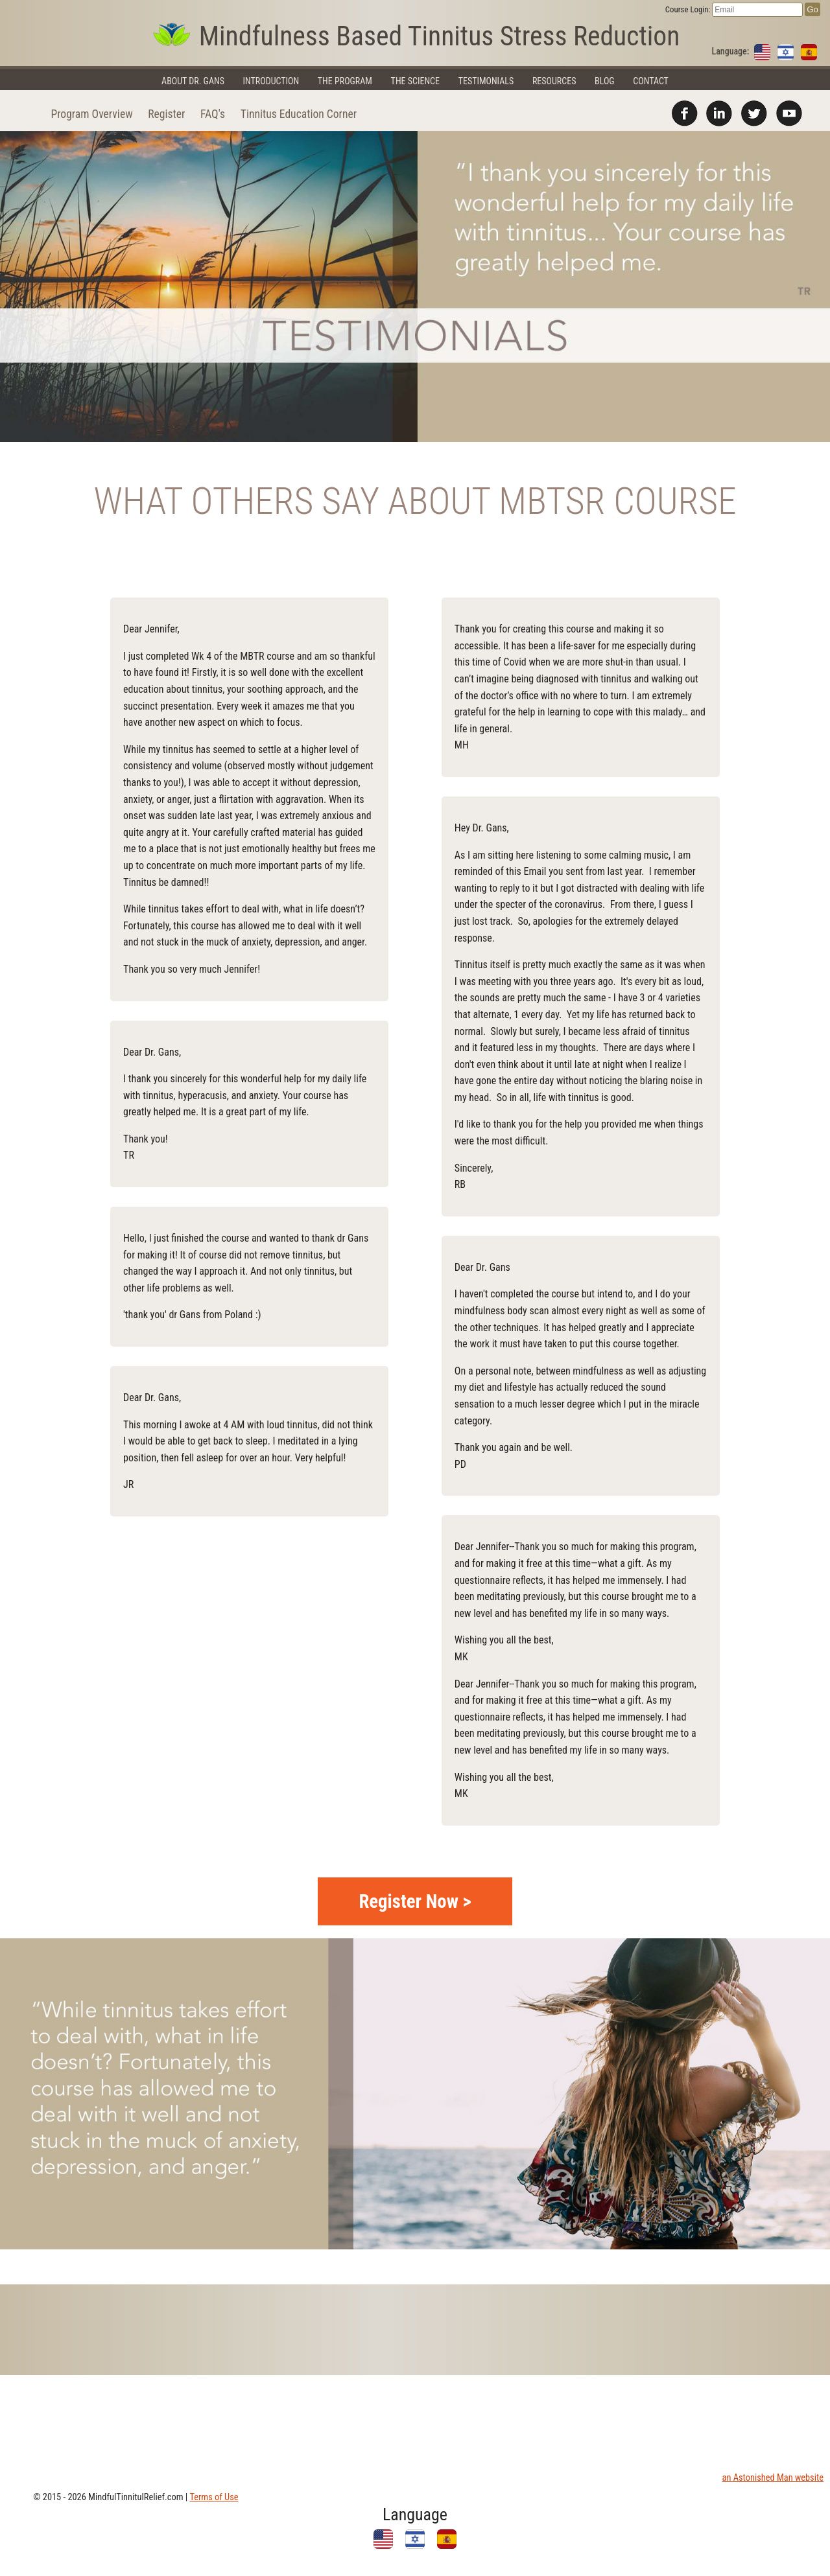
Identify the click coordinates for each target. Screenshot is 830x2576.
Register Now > (415, 1901)
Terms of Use (213, 2497)
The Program (345, 81)
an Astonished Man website (773, 2477)
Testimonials (486, 81)
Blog (605, 81)
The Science (415, 81)
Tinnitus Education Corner (299, 114)
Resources (554, 81)
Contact (651, 81)
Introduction (271, 81)
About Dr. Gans (192, 81)
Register (166, 114)
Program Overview (91, 114)
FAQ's (212, 114)
